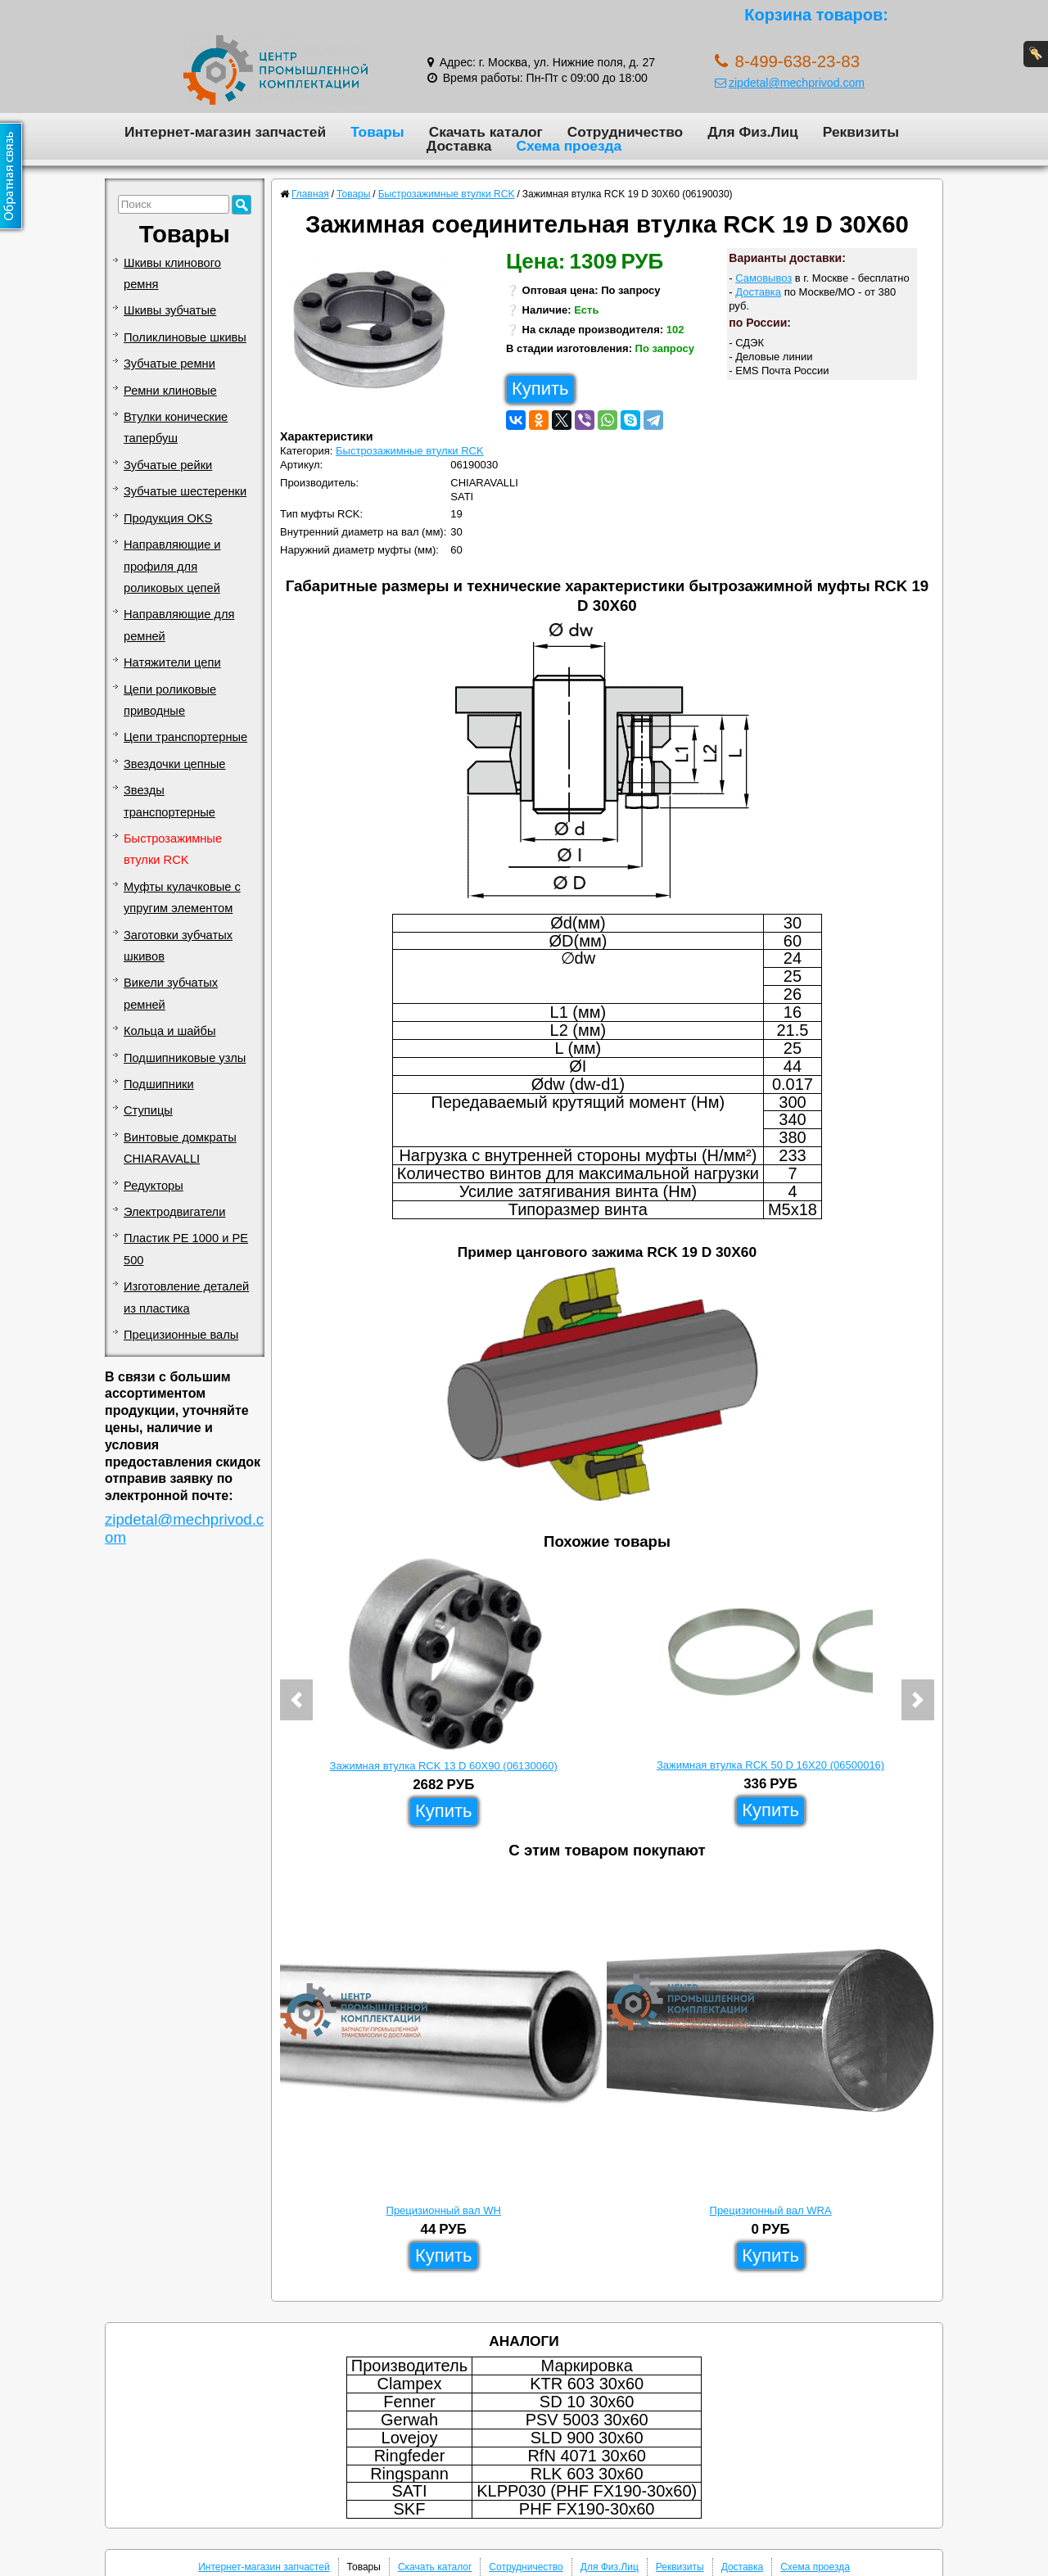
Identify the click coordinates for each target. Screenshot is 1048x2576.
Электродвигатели (174, 1211)
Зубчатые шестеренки (185, 491)
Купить (540, 388)
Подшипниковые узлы (185, 1057)
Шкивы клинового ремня (172, 273)
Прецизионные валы (181, 1334)
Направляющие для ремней (179, 625)
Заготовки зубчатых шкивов (178, 946)
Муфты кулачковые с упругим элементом (182, 897)
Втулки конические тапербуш (176, 427)
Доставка (459, 146)
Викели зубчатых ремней (171, 993)
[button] (296, 1699)
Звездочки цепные (175, 764)
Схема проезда (568, 146)
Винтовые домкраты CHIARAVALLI (180, 1148)
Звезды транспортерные (169, 801)
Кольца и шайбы (169, 1030)
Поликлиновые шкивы (185, 337)
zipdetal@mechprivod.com (790, 82)
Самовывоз (763, 278)
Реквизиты (861, 132)
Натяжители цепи (172, 662)
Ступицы (148, 1110)
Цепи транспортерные (185, 736)
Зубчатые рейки (168, 465)
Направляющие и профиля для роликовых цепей (172, 566)
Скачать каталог (486, 132)
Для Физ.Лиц (752, 132)
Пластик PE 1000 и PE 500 (186, 1249)
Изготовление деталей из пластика (186, 1297)
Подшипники (159, 1084)
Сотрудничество (625, 132)
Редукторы (153, 1185)
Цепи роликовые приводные (170, 700)
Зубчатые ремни (169, 363)
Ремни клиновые (170, 390)
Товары (377, 132)
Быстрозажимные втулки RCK (173, 849)
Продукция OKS (168, 518)
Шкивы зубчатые (170, 310)
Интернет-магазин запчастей (225, 132)
